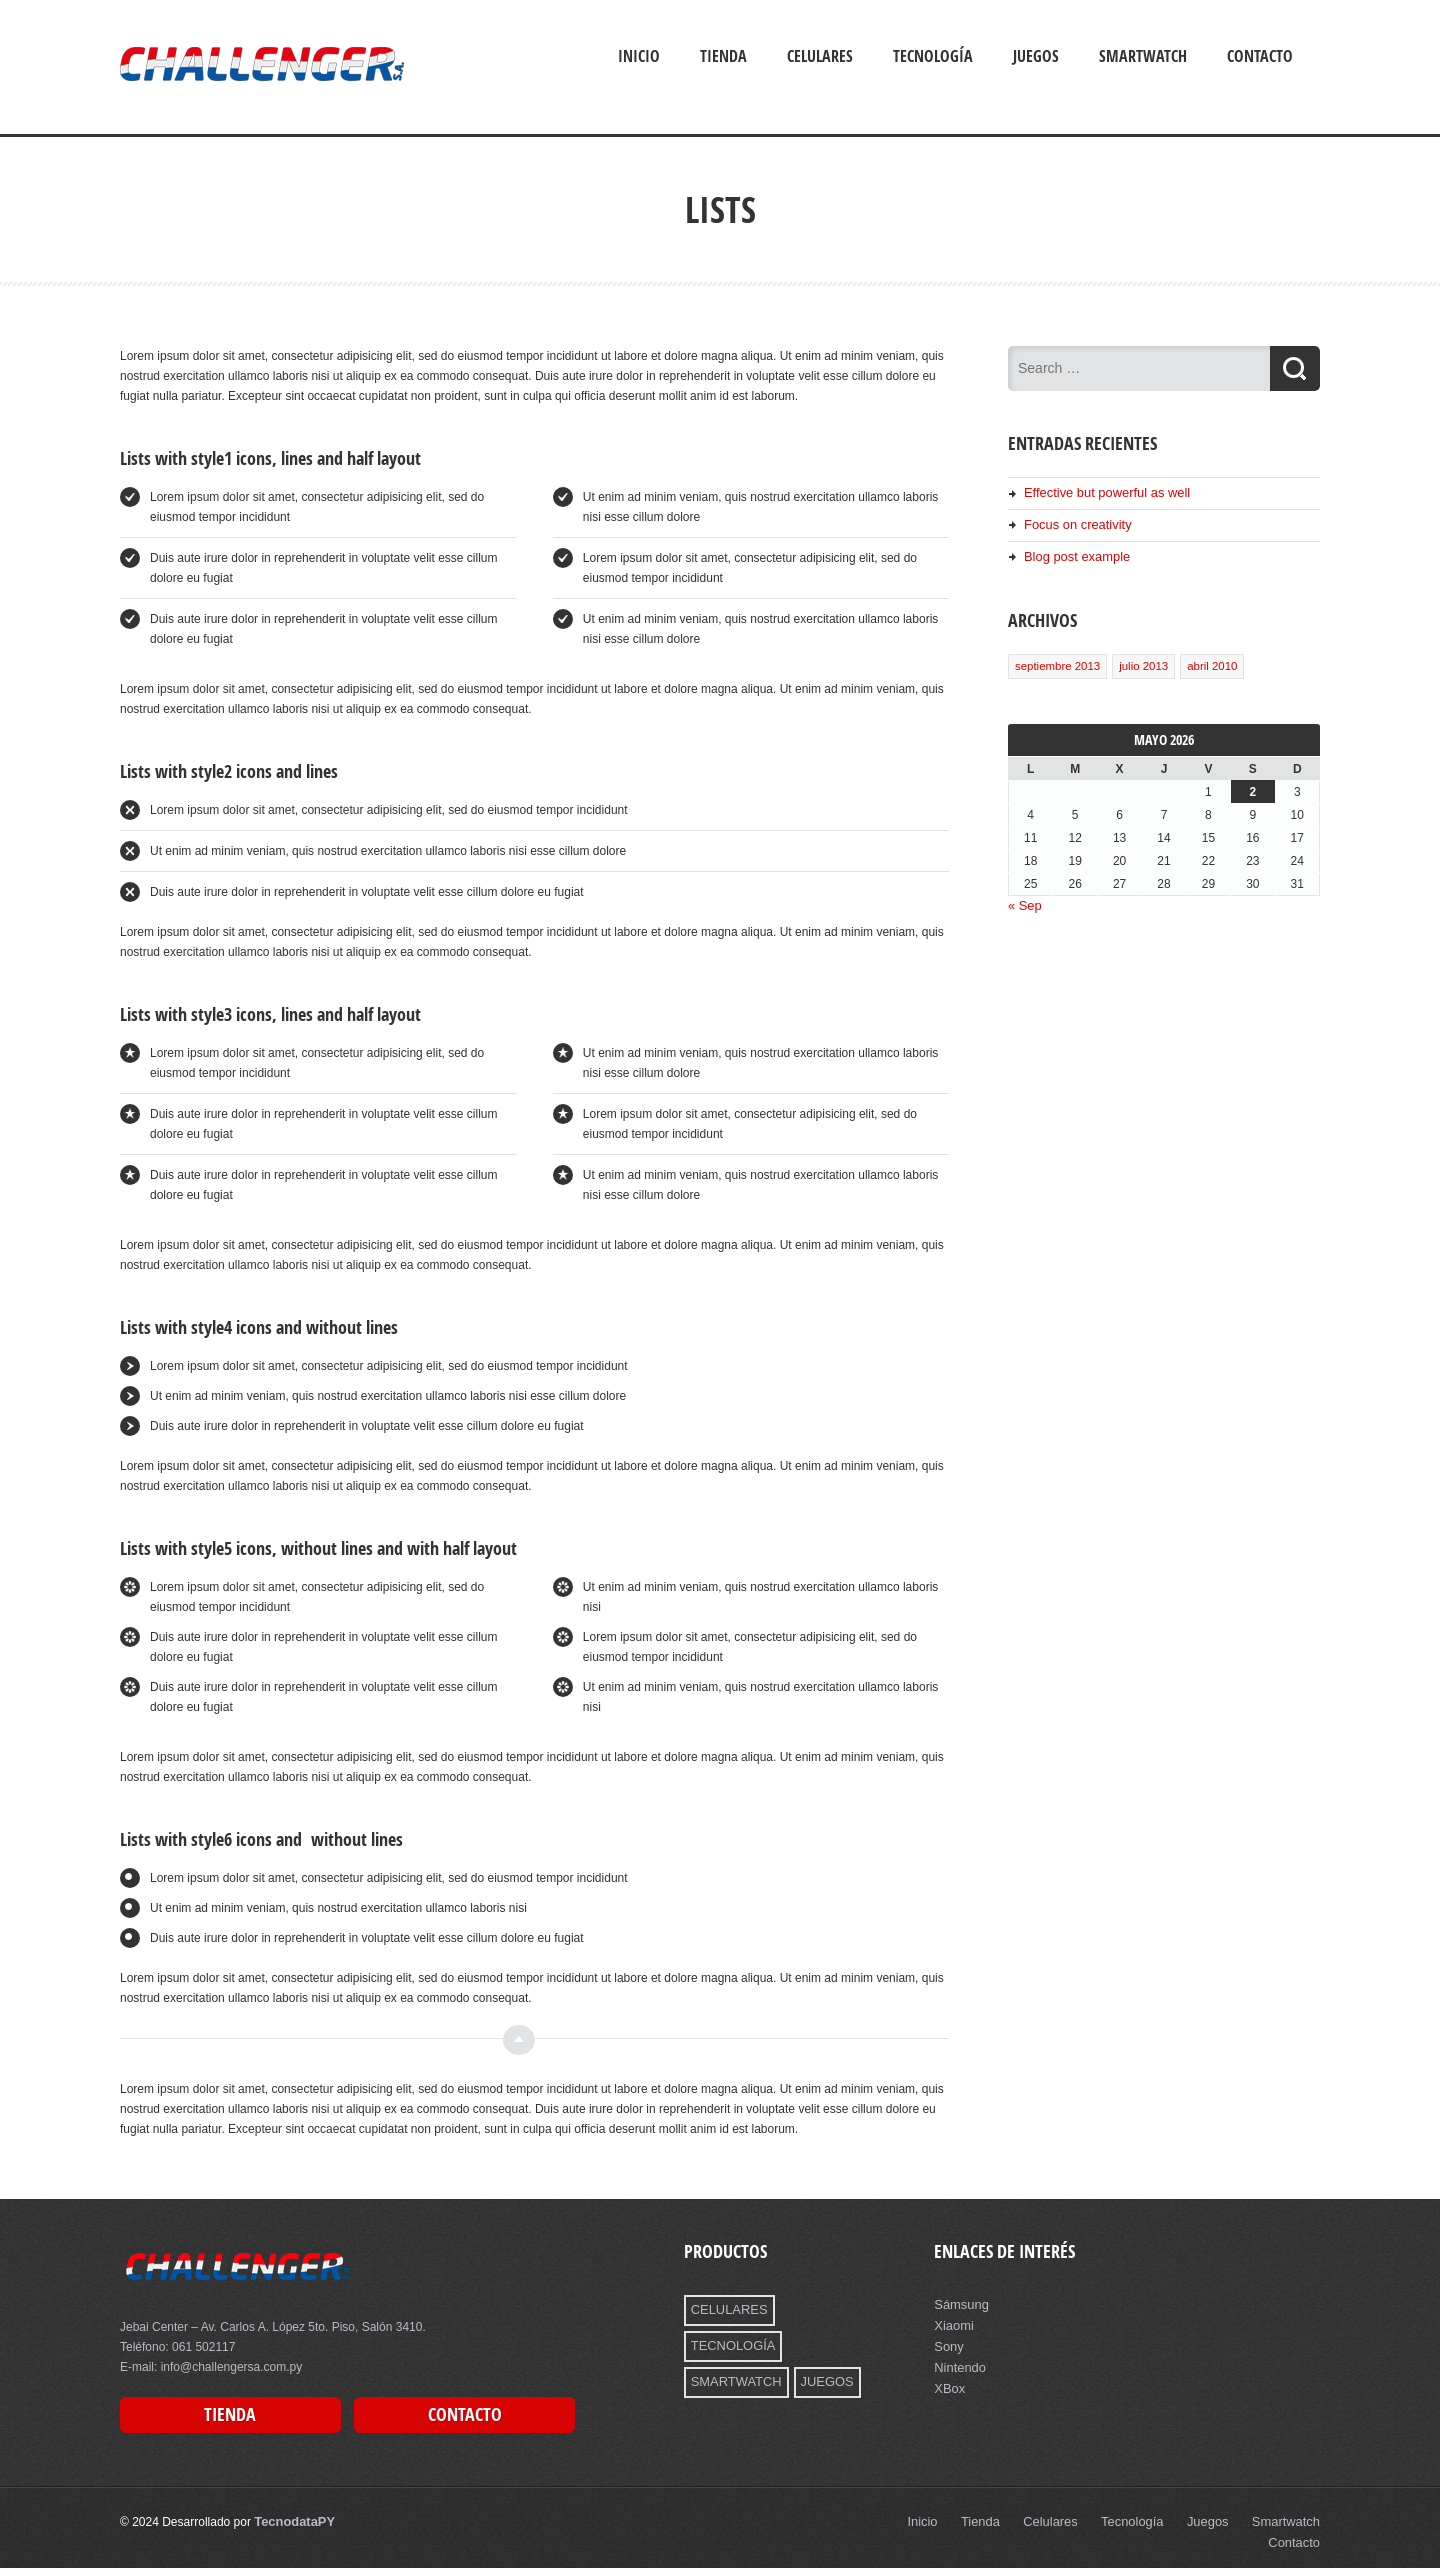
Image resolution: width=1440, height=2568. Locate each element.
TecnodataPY (291, 2518)
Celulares (820, 56)
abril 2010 (1206, 662)
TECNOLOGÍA (820, 2309)
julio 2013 (1139, 662)
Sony (947, 2344)
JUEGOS (818, 2344)
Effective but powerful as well (1101, 492)
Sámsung (959, 2304)
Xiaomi (952, 2324)
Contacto (1260, 56)
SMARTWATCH (733, 2344)
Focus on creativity (1074, 523)
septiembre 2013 (1056, 662)
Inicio (639, 56)
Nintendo (958, 2364)
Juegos (1036, 56)
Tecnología (933, 56)
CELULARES (726, 2309)
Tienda (723, 56)
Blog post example (1073, 554)
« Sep (1023, 901)
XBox (948, 2384)
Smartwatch (1143, 56)
